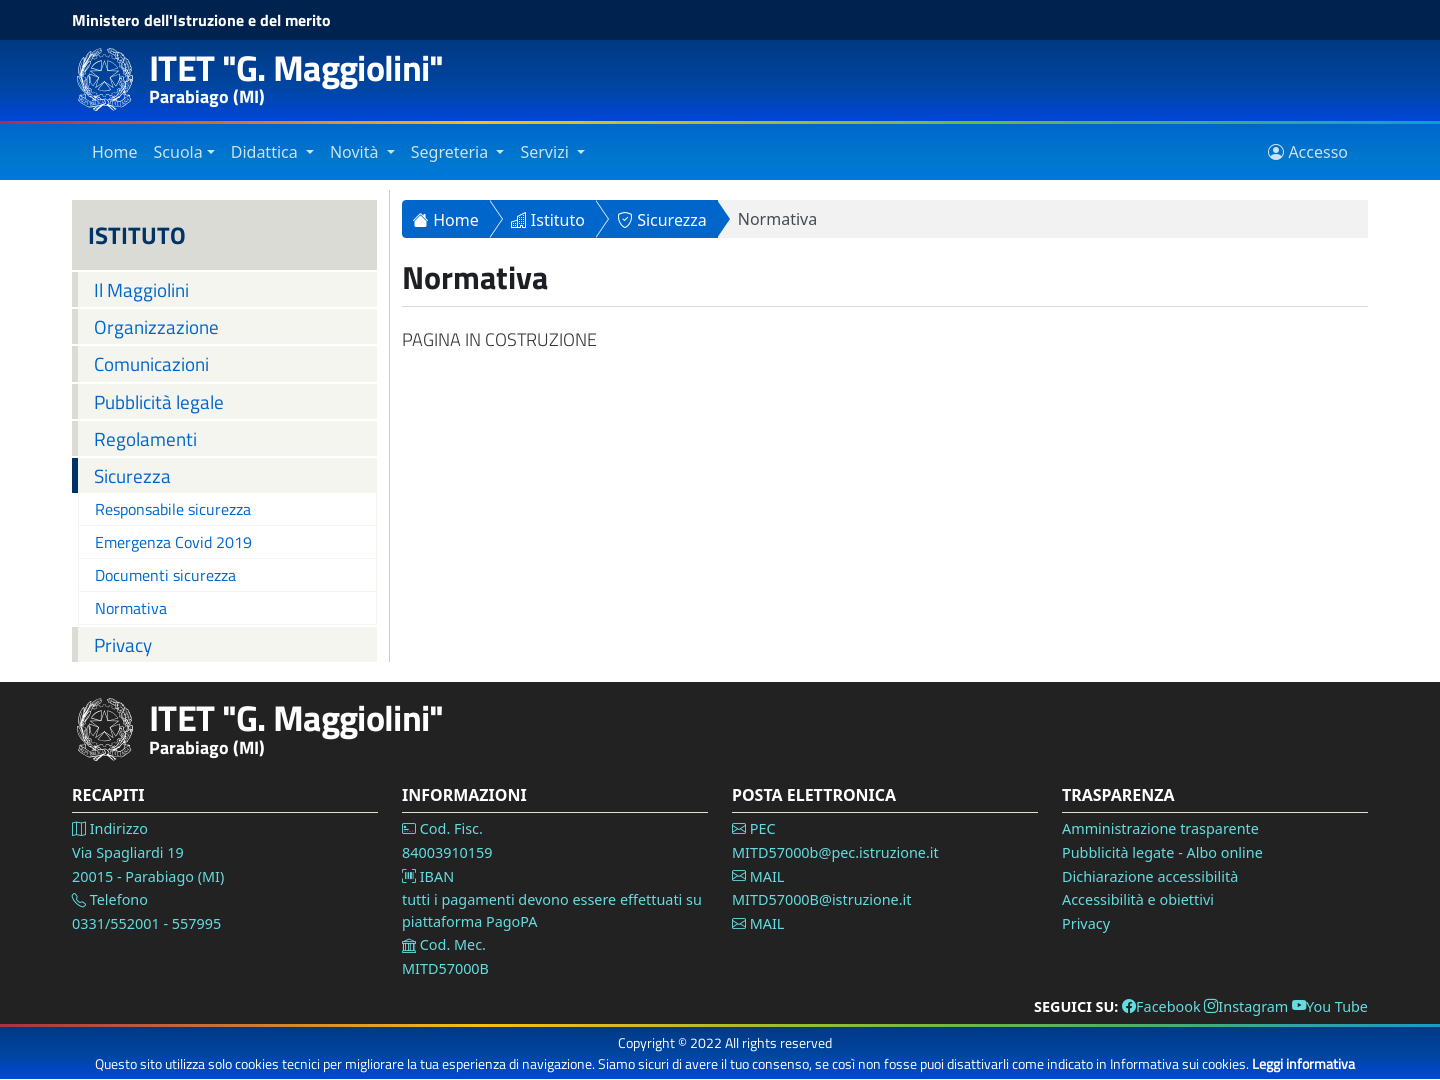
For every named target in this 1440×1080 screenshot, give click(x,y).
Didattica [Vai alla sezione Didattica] (266, 152)
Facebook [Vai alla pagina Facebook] (1161, 1006)
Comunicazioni (151, 363)
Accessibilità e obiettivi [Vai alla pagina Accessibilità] (1138, 899)
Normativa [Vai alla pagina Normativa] (131, 608)
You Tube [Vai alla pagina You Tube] (1330, 1006)
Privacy (123, 644)
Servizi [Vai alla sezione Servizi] (546, 152)
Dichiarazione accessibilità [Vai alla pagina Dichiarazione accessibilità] (1150, 876)
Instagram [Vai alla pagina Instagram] (1246, 1006)
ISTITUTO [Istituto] (137, 235)
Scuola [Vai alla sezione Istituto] (178, 152)
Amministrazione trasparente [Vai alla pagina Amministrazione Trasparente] (1160, 828)
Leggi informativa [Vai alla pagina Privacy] (1303, 1063)
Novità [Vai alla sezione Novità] (356, 152)
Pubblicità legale (159, 401)
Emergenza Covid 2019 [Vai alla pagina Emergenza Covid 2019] (173, 542)
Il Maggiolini (141, 289)
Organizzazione (156, 326)
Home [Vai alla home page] (115, 152)
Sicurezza (132, 475)
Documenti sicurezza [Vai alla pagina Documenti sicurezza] (165, 575)
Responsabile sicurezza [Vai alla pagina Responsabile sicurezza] (173, 509)
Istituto (548, 220)
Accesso (1308, 152)
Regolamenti (145, 438)
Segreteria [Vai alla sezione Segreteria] (452, 152)
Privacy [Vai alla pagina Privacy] (1086, 923)
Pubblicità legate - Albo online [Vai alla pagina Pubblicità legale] (1162, 852)
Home (446, 220)
